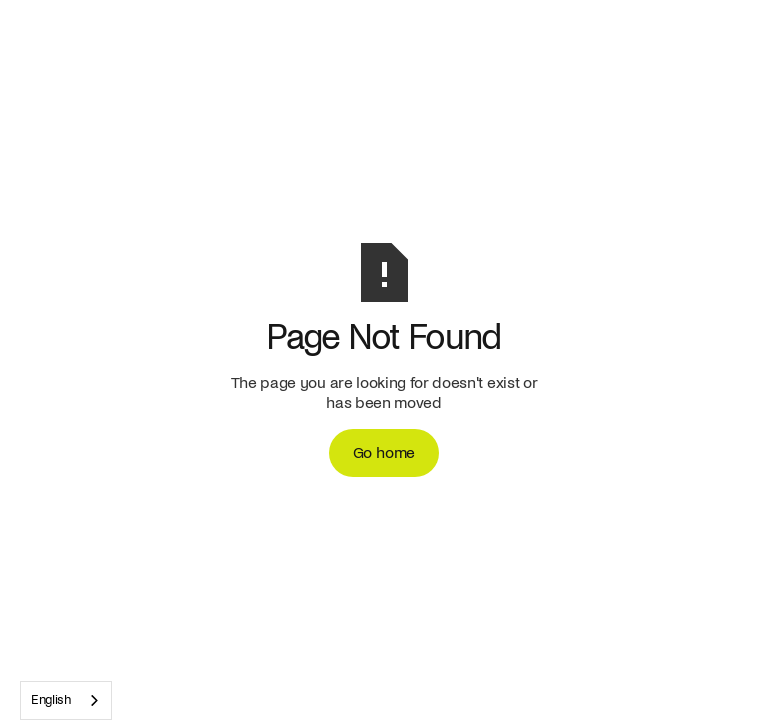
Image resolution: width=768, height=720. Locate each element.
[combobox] (66, 700)
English (51, 700)
